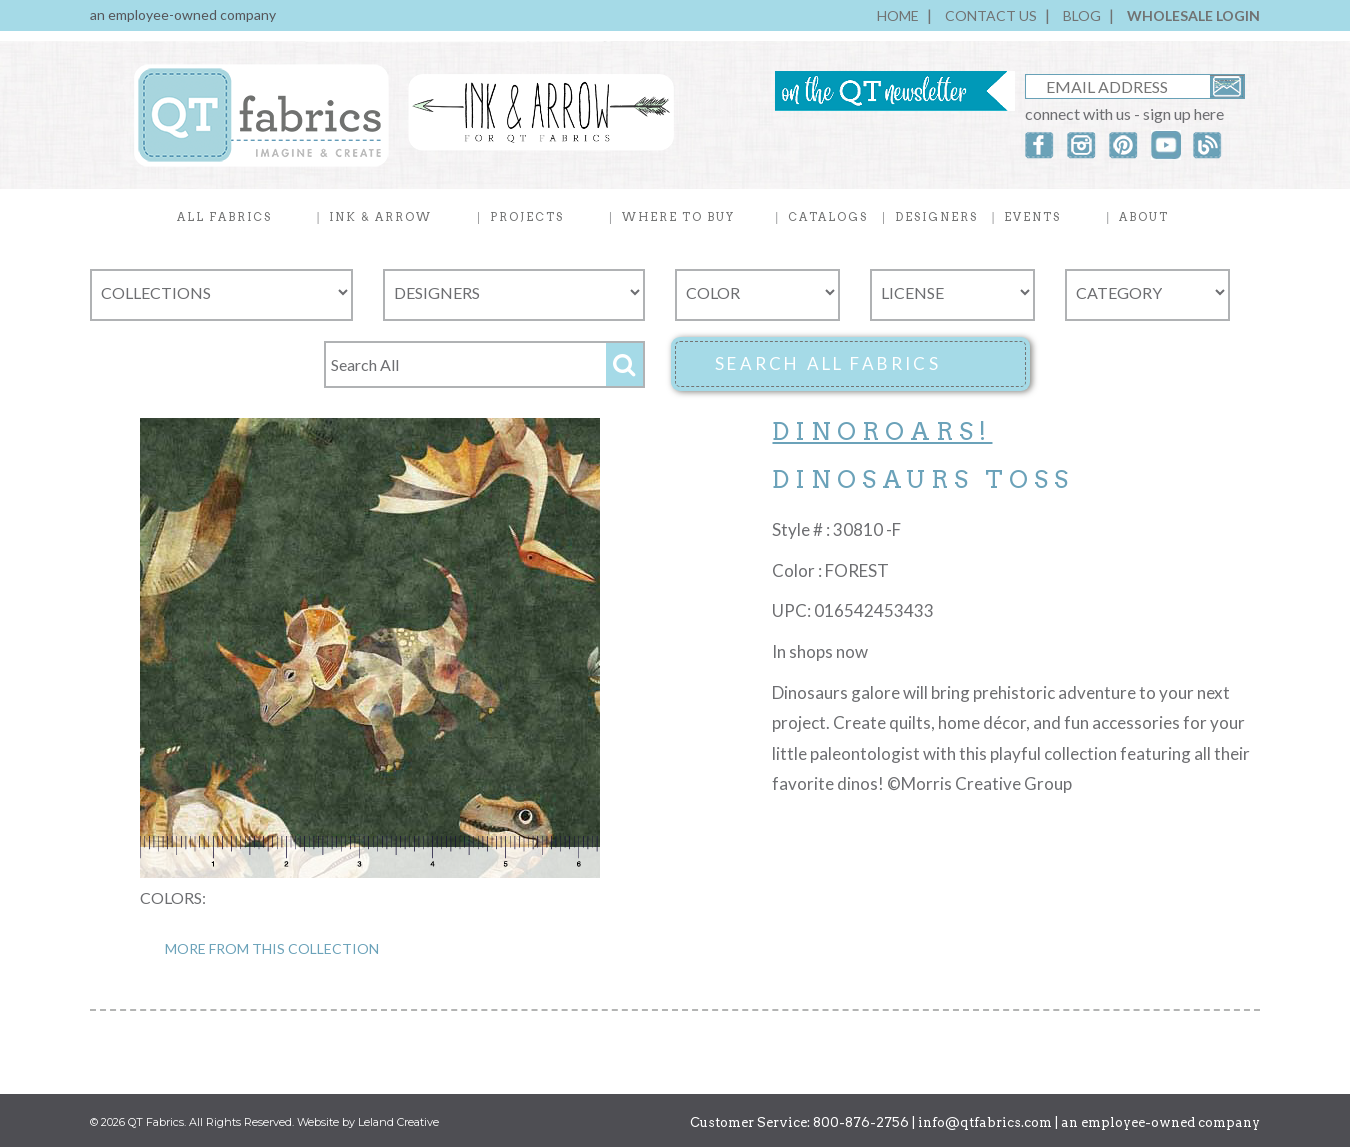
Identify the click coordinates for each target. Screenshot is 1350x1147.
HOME (898, 15)
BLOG (1082, 15)
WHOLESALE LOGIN (1193, 15)
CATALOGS (828, 217)
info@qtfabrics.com (985, 1122)
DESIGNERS (936, 217)
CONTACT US (991, 15)
